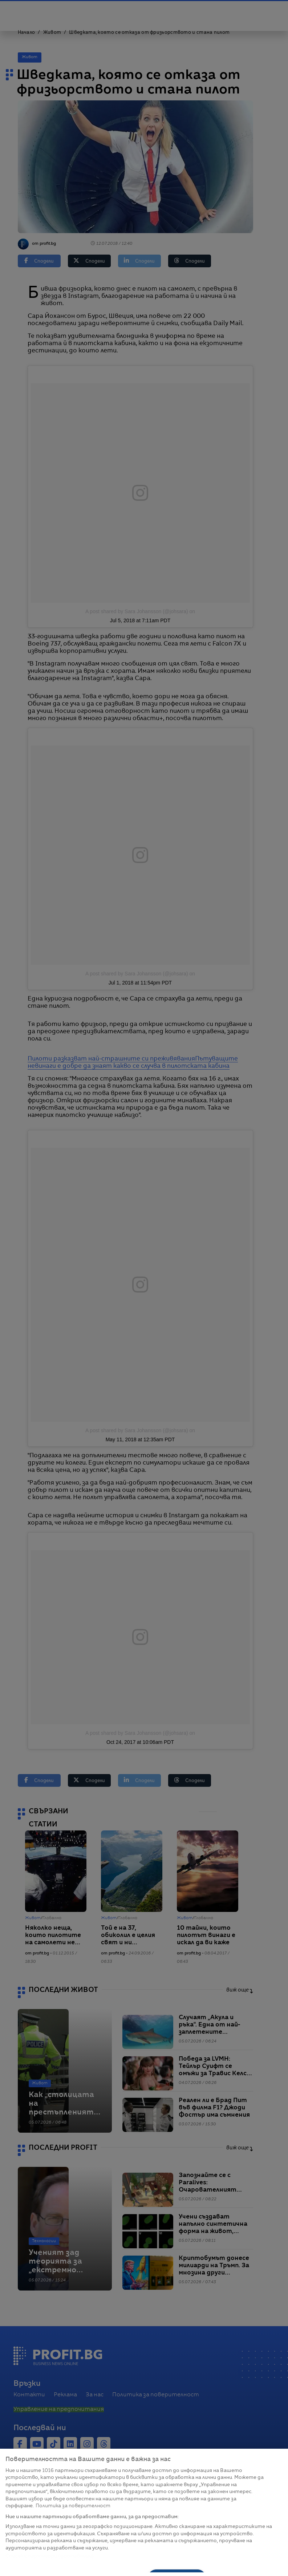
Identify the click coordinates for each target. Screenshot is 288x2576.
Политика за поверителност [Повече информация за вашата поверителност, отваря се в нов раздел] (73, 2506)
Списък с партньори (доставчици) (49, 2556)
